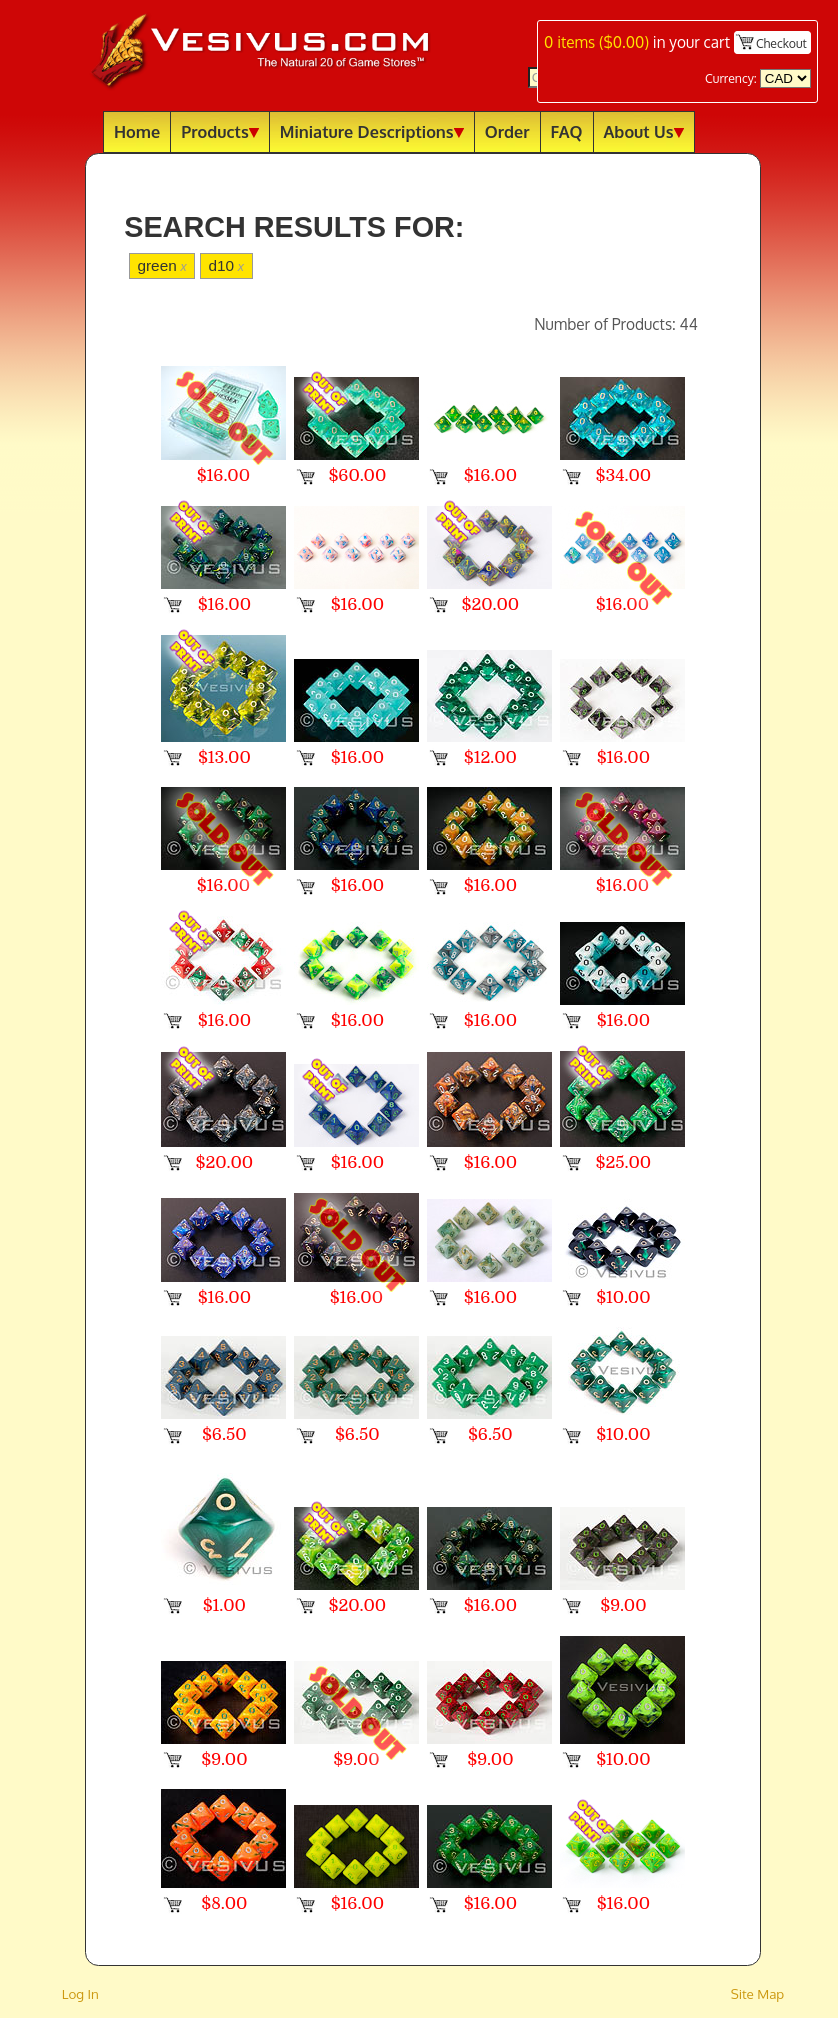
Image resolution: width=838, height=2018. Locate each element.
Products (220, 131)
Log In (80, 1993)
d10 (226, 265)
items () (596, 42)
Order (507, 131)
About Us (644, 131)
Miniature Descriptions (372, 131)
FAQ (567, 131)
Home (137, 131)
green (161, 265)
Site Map (758, 1993)
